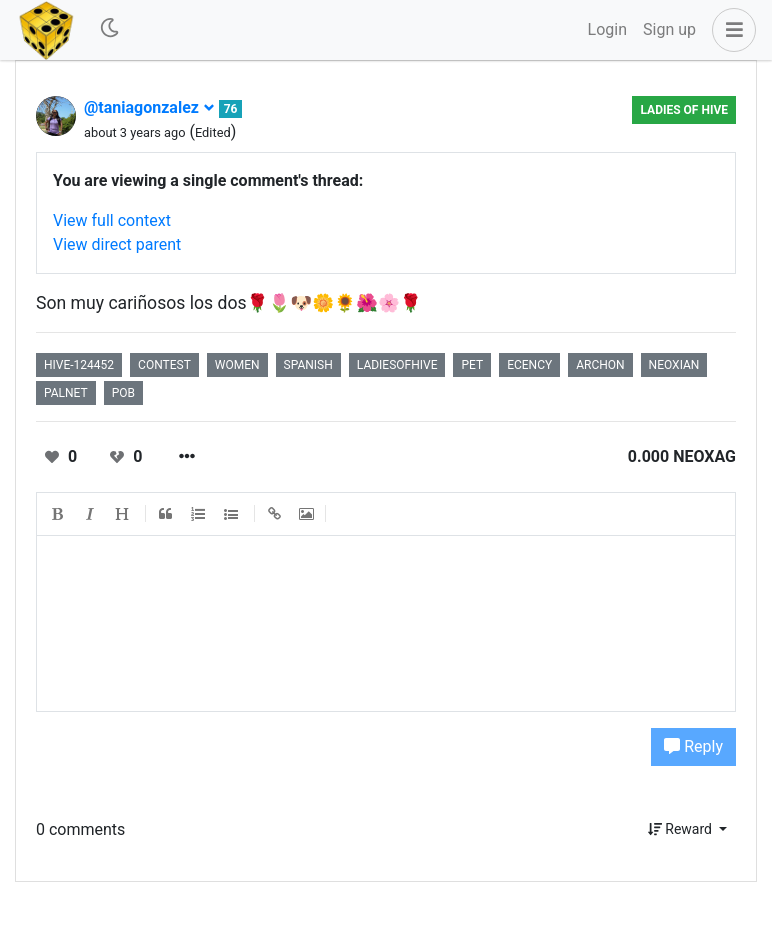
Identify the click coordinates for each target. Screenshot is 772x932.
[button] (730, 30)
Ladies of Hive (684, 110)
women (237, 365)
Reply (693, 746)
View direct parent (117, 244)
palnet (66, 393)
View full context (112, 220)
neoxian (674, 365)
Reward (682, 829)
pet (472, 365)
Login (607, 29)
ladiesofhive (397, 365)
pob (123, 393)
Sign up (669, 29)
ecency (529, 365)
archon (600, 365)
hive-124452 (79, 365)
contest (164, 365)
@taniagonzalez (149, 107)
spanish (308, 365)
